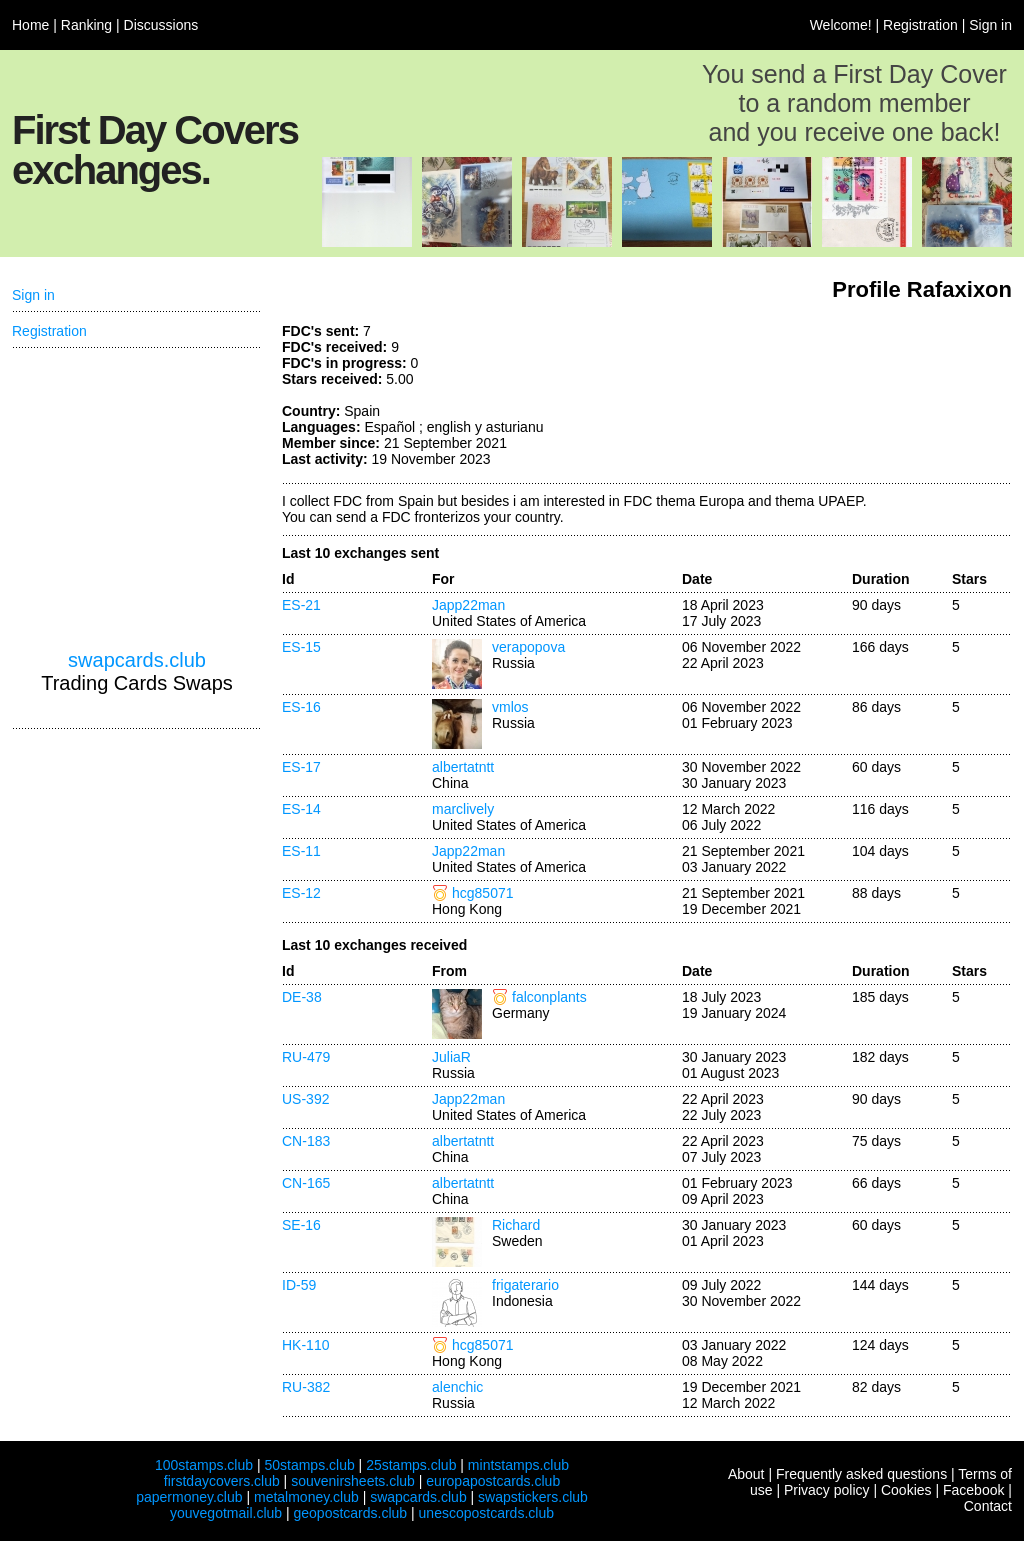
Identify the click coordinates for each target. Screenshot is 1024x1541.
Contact (988, 1506)
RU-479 (306, 1057)
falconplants (549, 997)
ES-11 (301, 851)
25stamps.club (411, 1465)
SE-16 (301, 1225)
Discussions (161, 25)
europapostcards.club (493, 1481)
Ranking (86, 25)
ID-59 (299, 1285)
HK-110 (305, 1345)
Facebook (973, 1490)
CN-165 (306, 1183)
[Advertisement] (862, 398)
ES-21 (301, 605)
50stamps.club (309, 1465)
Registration (920, 25)
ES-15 (301, 647)
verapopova (528, 647)
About (746, 1474)
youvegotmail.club (226, 1513)
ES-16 (301, 707)
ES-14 (301, 809)
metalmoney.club (306, 1497)
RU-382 (306, 1387)
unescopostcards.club (486, 1513)
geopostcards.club (351, 1513)
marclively (463, 809)
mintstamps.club (518, 1465)
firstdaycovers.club (222, 1481)
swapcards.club (137, 660)
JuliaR (451, 1057)
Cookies (906, 1490)
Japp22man (468, 605)
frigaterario (525, 1285)
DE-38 (302, 997)
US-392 (305, 1099)
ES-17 (301, 767)
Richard (516, 1225)
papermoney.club (189, 1497)
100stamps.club (204, 1465)
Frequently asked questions (861, 1474)
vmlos (510, 707)
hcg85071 (483, 893)
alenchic (457, 1387)
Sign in (990, 25)
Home (30, 25)
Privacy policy (827, 1490)
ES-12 (301, 893)
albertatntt (463, 767)
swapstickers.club (533, 1497)
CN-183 (306, 1141)
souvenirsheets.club (353, 1481)
